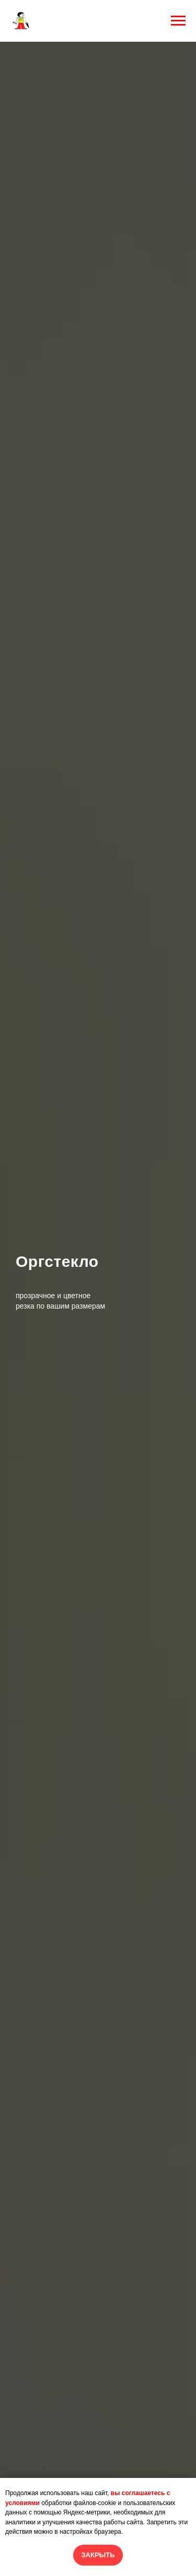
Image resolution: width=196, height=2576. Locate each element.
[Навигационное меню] (178, 21)
